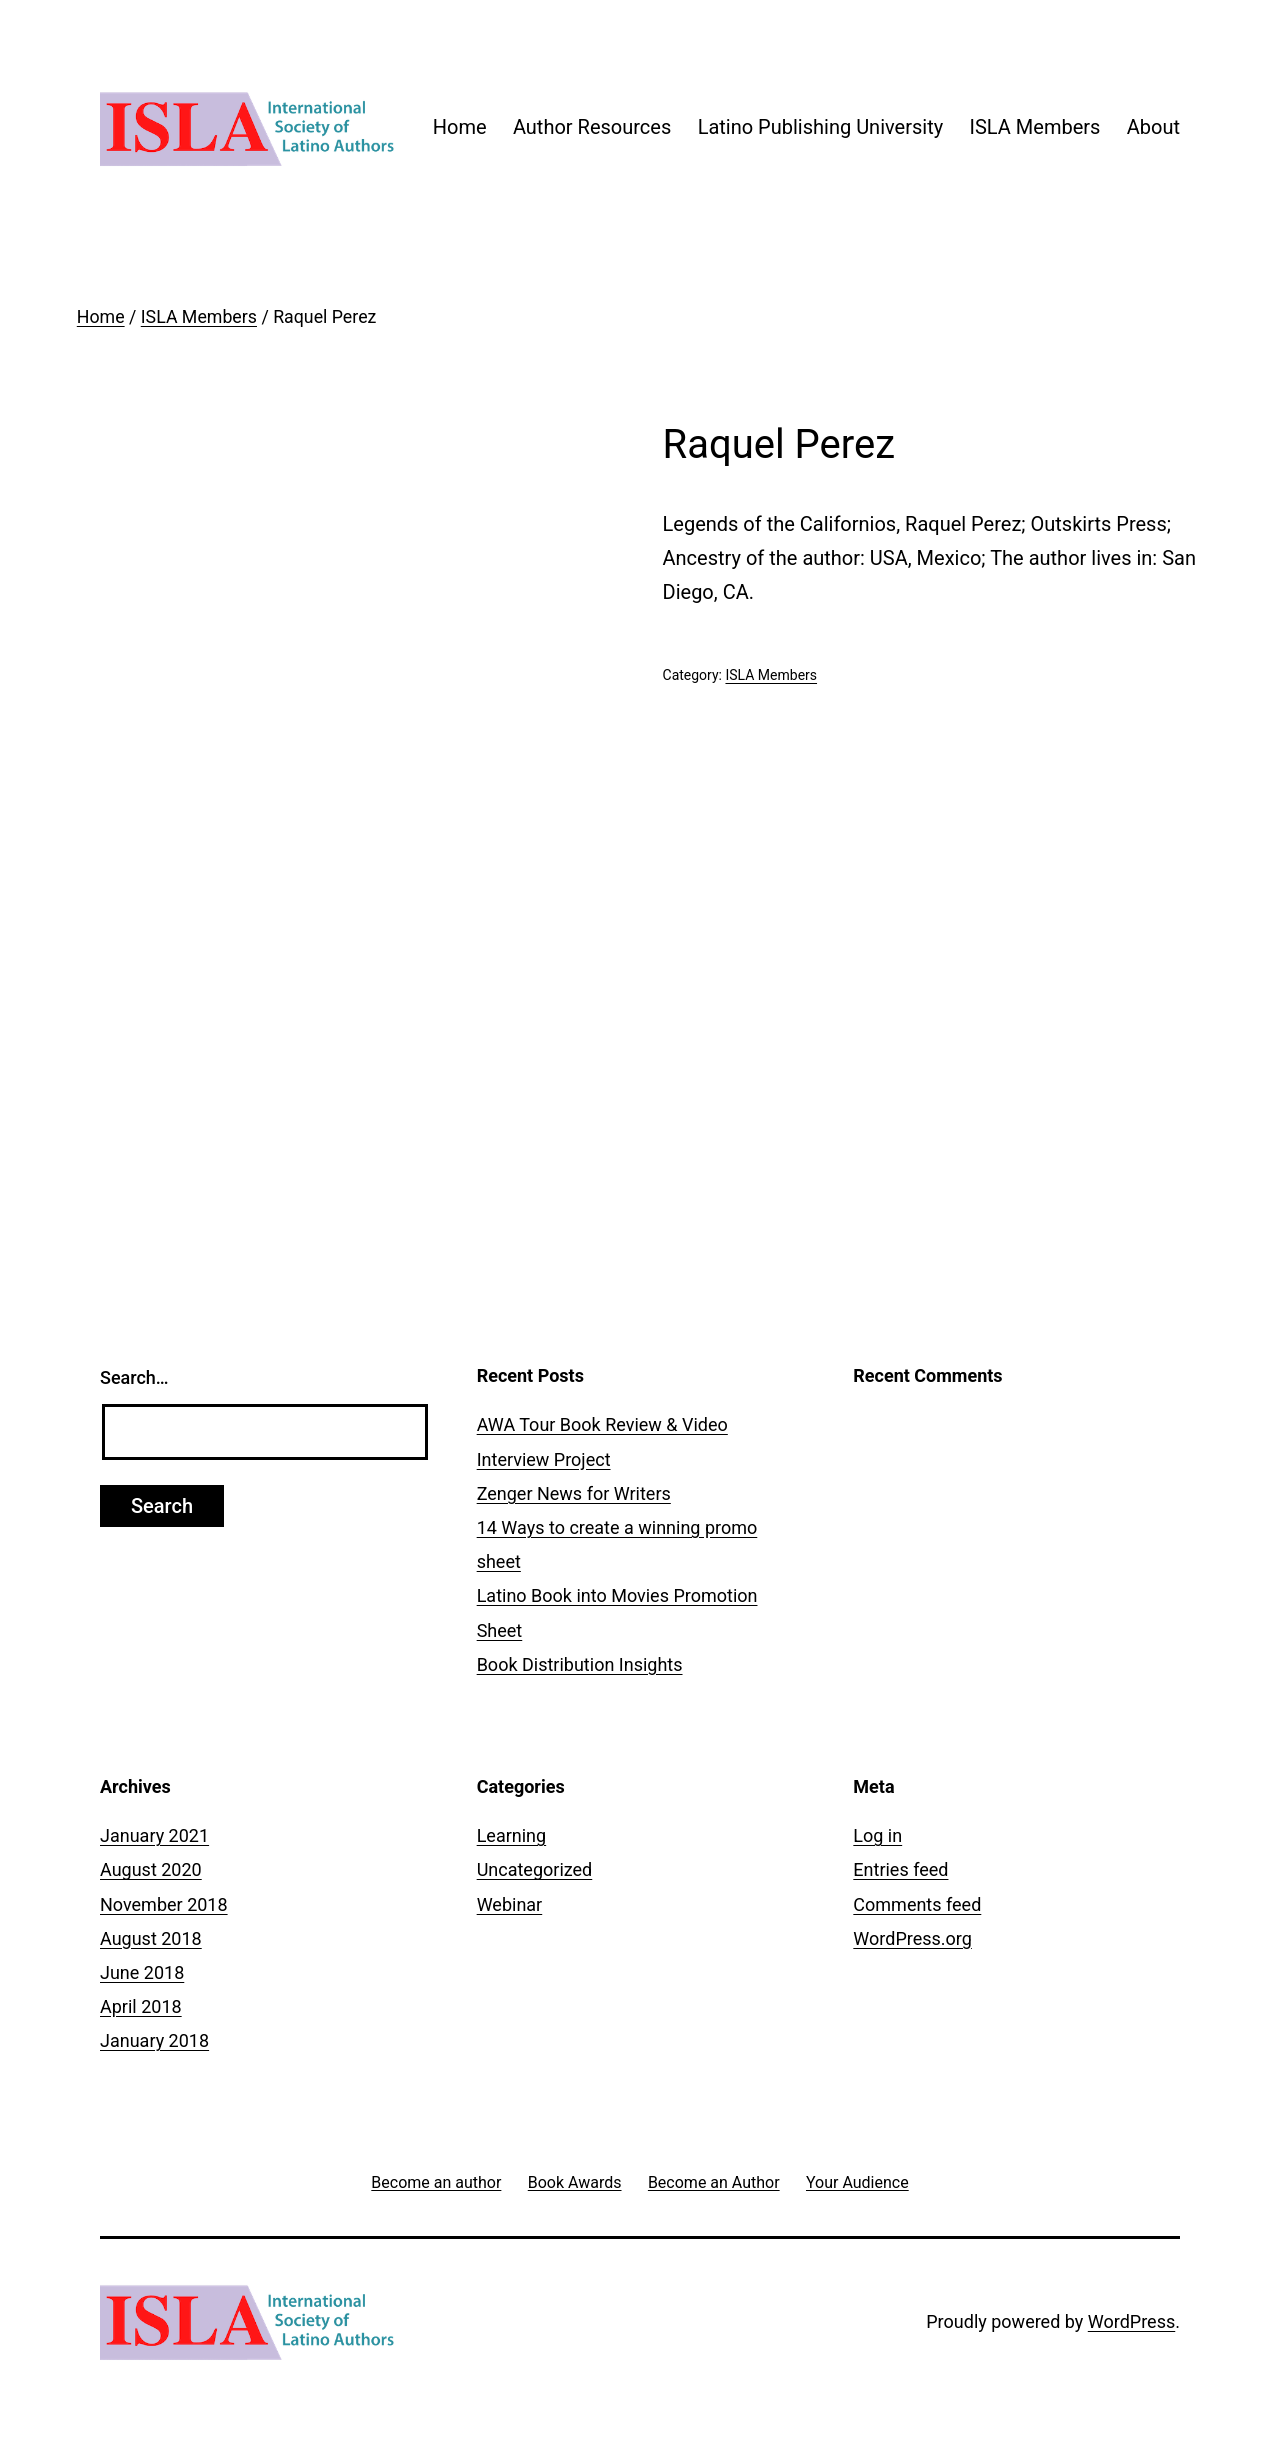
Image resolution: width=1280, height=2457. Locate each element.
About (1153, 127)
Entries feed (900, 1869)
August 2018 (151, 1938)
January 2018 (154, 2040)
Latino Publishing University (821, 127)
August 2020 (151, 1869)
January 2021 (154, 1835)
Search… (134, 1377)
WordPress (1131, 2321)
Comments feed (917, 1904)
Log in (877, 1835)
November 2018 (164, 1904)
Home (460, 127)
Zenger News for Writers (574, 1493)
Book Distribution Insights (580, 1664)
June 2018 (142, 1972)
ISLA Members (1035, 127)
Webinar (510, 1904)
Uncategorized (535, 1869)
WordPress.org (912, 1938)
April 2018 (141, 2006)
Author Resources (592, 127)
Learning (512, 1835)
